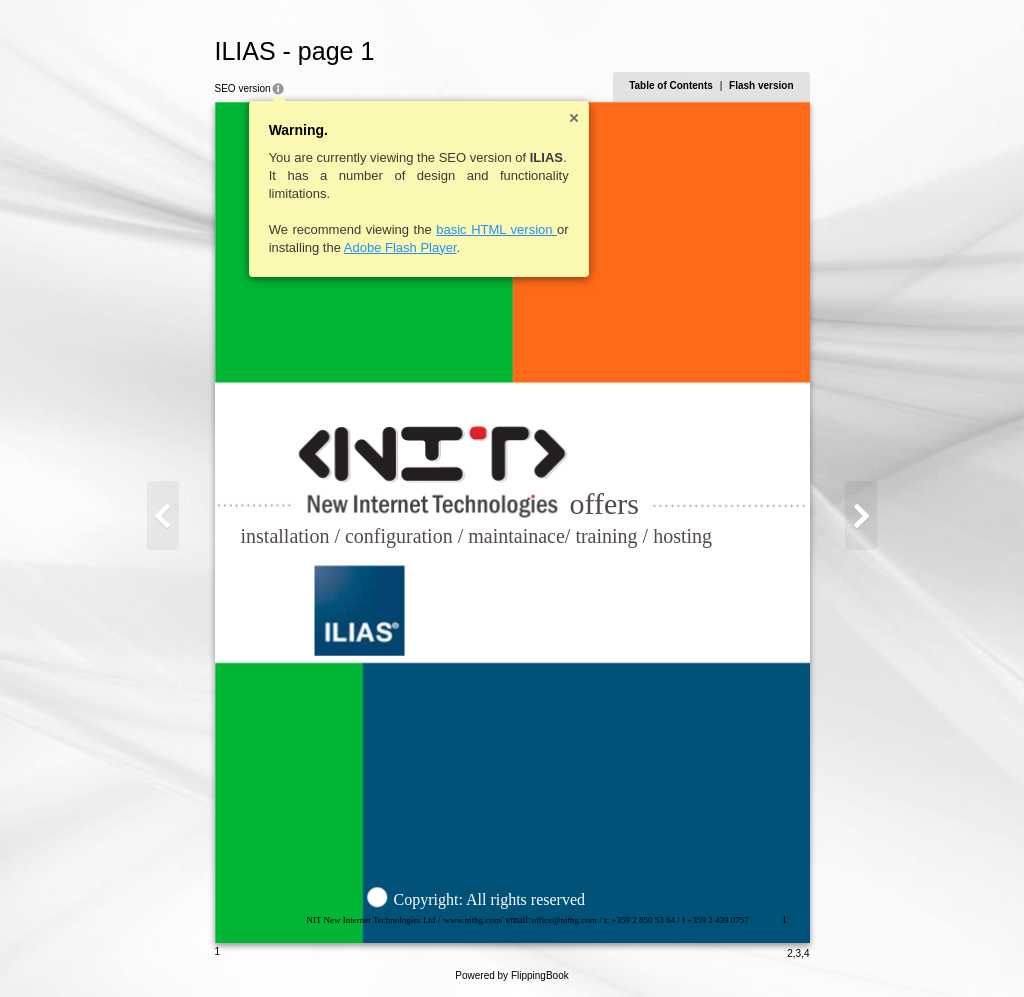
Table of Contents (671, 85)
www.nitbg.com (472, 920)
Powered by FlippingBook (511, 975)
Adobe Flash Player (400, 247)
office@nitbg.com (564, 920)
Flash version (761, 85)
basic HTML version (496, 229)
